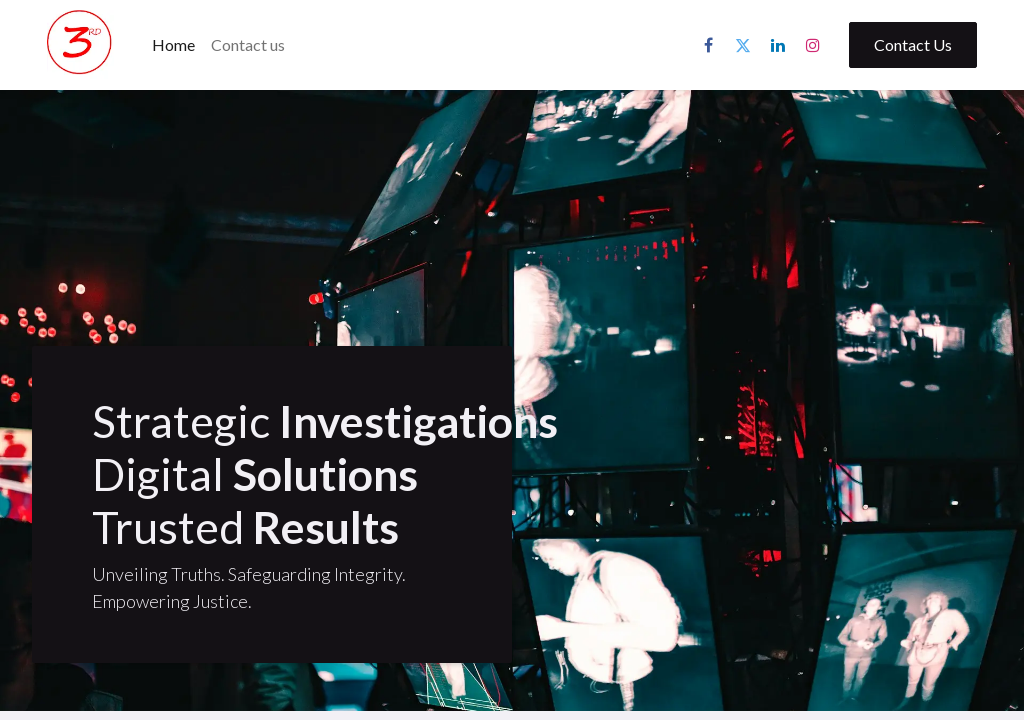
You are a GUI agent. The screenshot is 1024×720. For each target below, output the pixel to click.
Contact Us (913, 44)
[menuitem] (173, 45)
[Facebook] (708, 45)
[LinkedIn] (778, 45)
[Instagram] (813, 45)
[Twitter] (743, 45)
